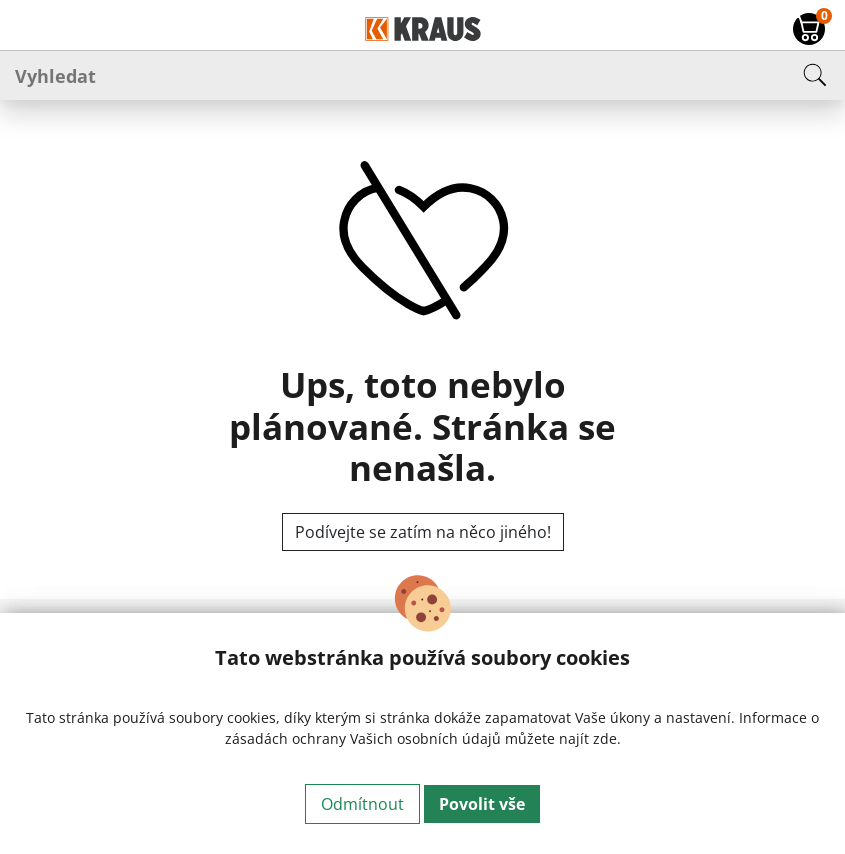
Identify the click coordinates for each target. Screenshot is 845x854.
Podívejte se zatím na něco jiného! (423, 532)
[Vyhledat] (422, 75)
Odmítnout (362, 804)
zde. (607, 738)
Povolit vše (482, 804)
